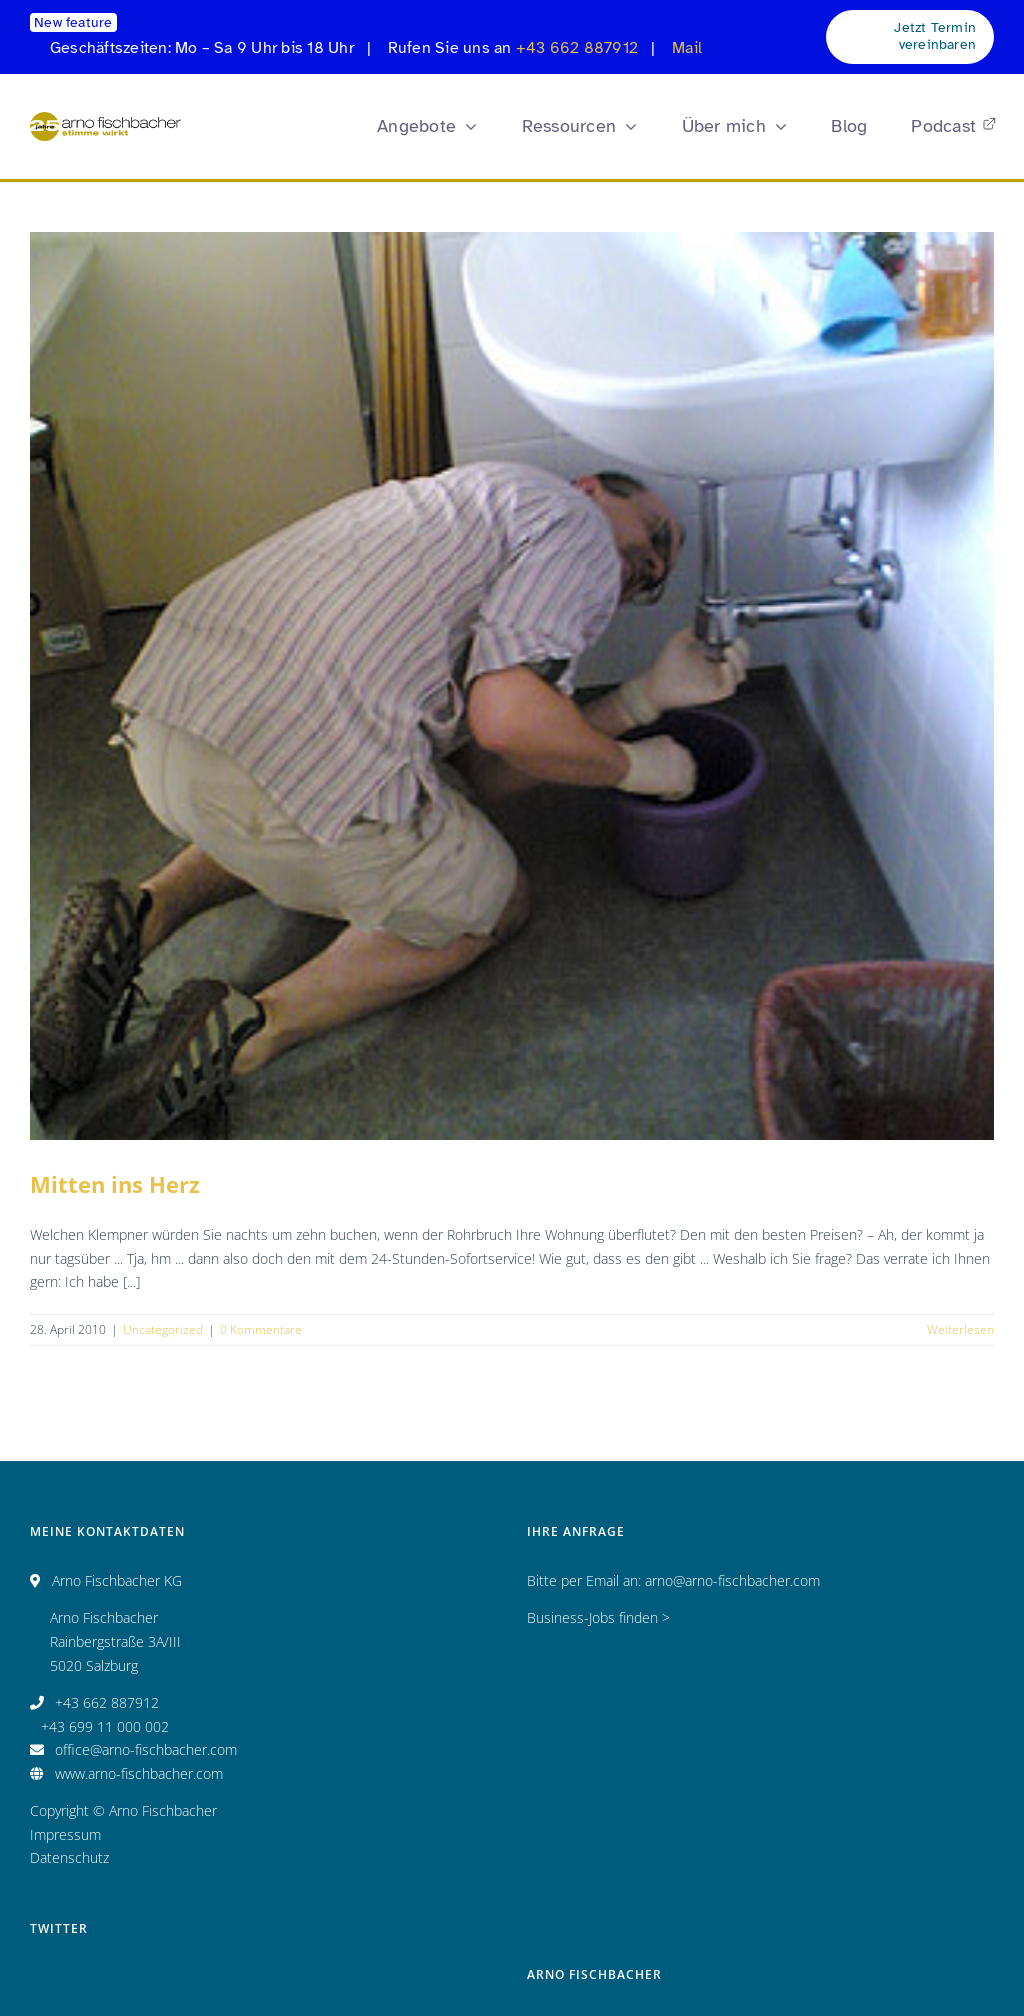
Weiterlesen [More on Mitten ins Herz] (960, 1329)
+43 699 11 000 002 (105, 1726)
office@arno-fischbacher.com (146, 1749)
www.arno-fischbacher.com (139, 1773)
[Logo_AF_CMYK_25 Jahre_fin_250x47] (105, 118)
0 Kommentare (261, 1329)
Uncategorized (163, 1329)
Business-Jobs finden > (598, 1617)
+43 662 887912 (577, 48)
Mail (687, 48)
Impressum (65, 1834)
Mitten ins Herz (115, 1184)
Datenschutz (69, 1857)
